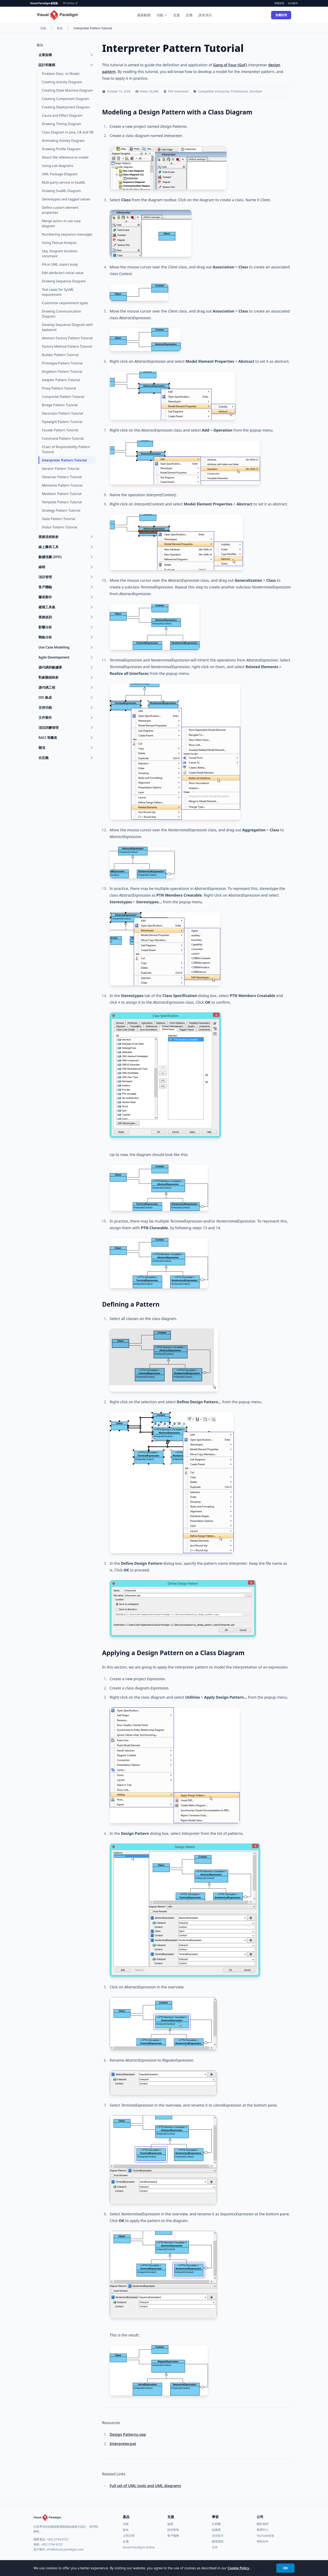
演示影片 (218, 2536)
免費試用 (281, 15)
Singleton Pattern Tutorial (62, 371)
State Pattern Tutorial (58, 518)
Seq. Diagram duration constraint (59, 253)
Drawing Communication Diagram (61, 314)
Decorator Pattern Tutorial (62, 413)
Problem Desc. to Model (60, 73)
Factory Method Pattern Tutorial (67, 346)
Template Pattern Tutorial (62, 502)
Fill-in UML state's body (60, 264)
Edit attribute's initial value (62, 272)
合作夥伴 (293, 3)
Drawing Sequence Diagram (64, 281)
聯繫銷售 (279, 3)
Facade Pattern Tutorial (60, 430)
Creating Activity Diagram (62, 82)
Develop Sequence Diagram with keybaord (67, 327)
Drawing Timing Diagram (61, 124)
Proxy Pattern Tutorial (59, 388)
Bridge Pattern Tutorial (60, 405)
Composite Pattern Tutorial (63, 396)
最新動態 (144, 15)
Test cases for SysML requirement (58, 292)
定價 (189, 15)
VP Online (70, 3)
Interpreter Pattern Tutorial (64, 460)
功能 (161, 15)
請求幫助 (173, 2530)
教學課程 (218, 2541)
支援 (176, 15)
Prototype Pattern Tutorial (62, 363)
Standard (255, 91)
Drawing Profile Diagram (61, 149)
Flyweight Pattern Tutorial (62, 421)
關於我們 (262, 2524)
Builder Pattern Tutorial (60, 354)
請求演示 (205, 15)
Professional (239, 91)
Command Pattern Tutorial (63, 438)
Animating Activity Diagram (63, 140)
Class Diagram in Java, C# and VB (67, 132)
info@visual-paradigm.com (65, 2549)
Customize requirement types (65, 303)
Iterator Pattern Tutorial (60, 468)
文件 (215, 2547)
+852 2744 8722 (57, 2539)
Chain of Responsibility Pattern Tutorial (66, 449)
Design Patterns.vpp (128, 2434)
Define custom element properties (60, 210)
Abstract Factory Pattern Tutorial (67, 338)
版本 (126, 2530)
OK (285, 2568)
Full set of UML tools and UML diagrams (145, 2485)
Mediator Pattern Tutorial (62, 493)
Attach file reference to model (65, 157)
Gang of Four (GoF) (230, 64)
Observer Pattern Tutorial (62, 477)
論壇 (170, 2524)
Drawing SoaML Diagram (61, 190)
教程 (60, 28)
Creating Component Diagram (65, 98)
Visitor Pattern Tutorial (59, 527)
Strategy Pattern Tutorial (61, 510)
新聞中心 (262, 2530)
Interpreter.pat (123, 2443)
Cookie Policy (239, 2568)
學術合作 (262, 2541)
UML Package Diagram (59, 174)
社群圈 (216, 2524)
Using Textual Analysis (59, 242)
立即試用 (129, 2536)
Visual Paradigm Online (139, 2547)
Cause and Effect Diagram (62, 115)
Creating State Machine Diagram (67, 90)
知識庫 (216, 2530)
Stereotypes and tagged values (66, 199)
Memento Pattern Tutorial (62, 485)
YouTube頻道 (265, 2536)
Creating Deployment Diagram (66, 107)
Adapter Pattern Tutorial (61, 380)
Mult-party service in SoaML (63, 182)
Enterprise (222, 91)
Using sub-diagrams (57, 165)
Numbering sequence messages (67, 234)
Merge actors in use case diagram (61, 223)
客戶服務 (173, 2536)
